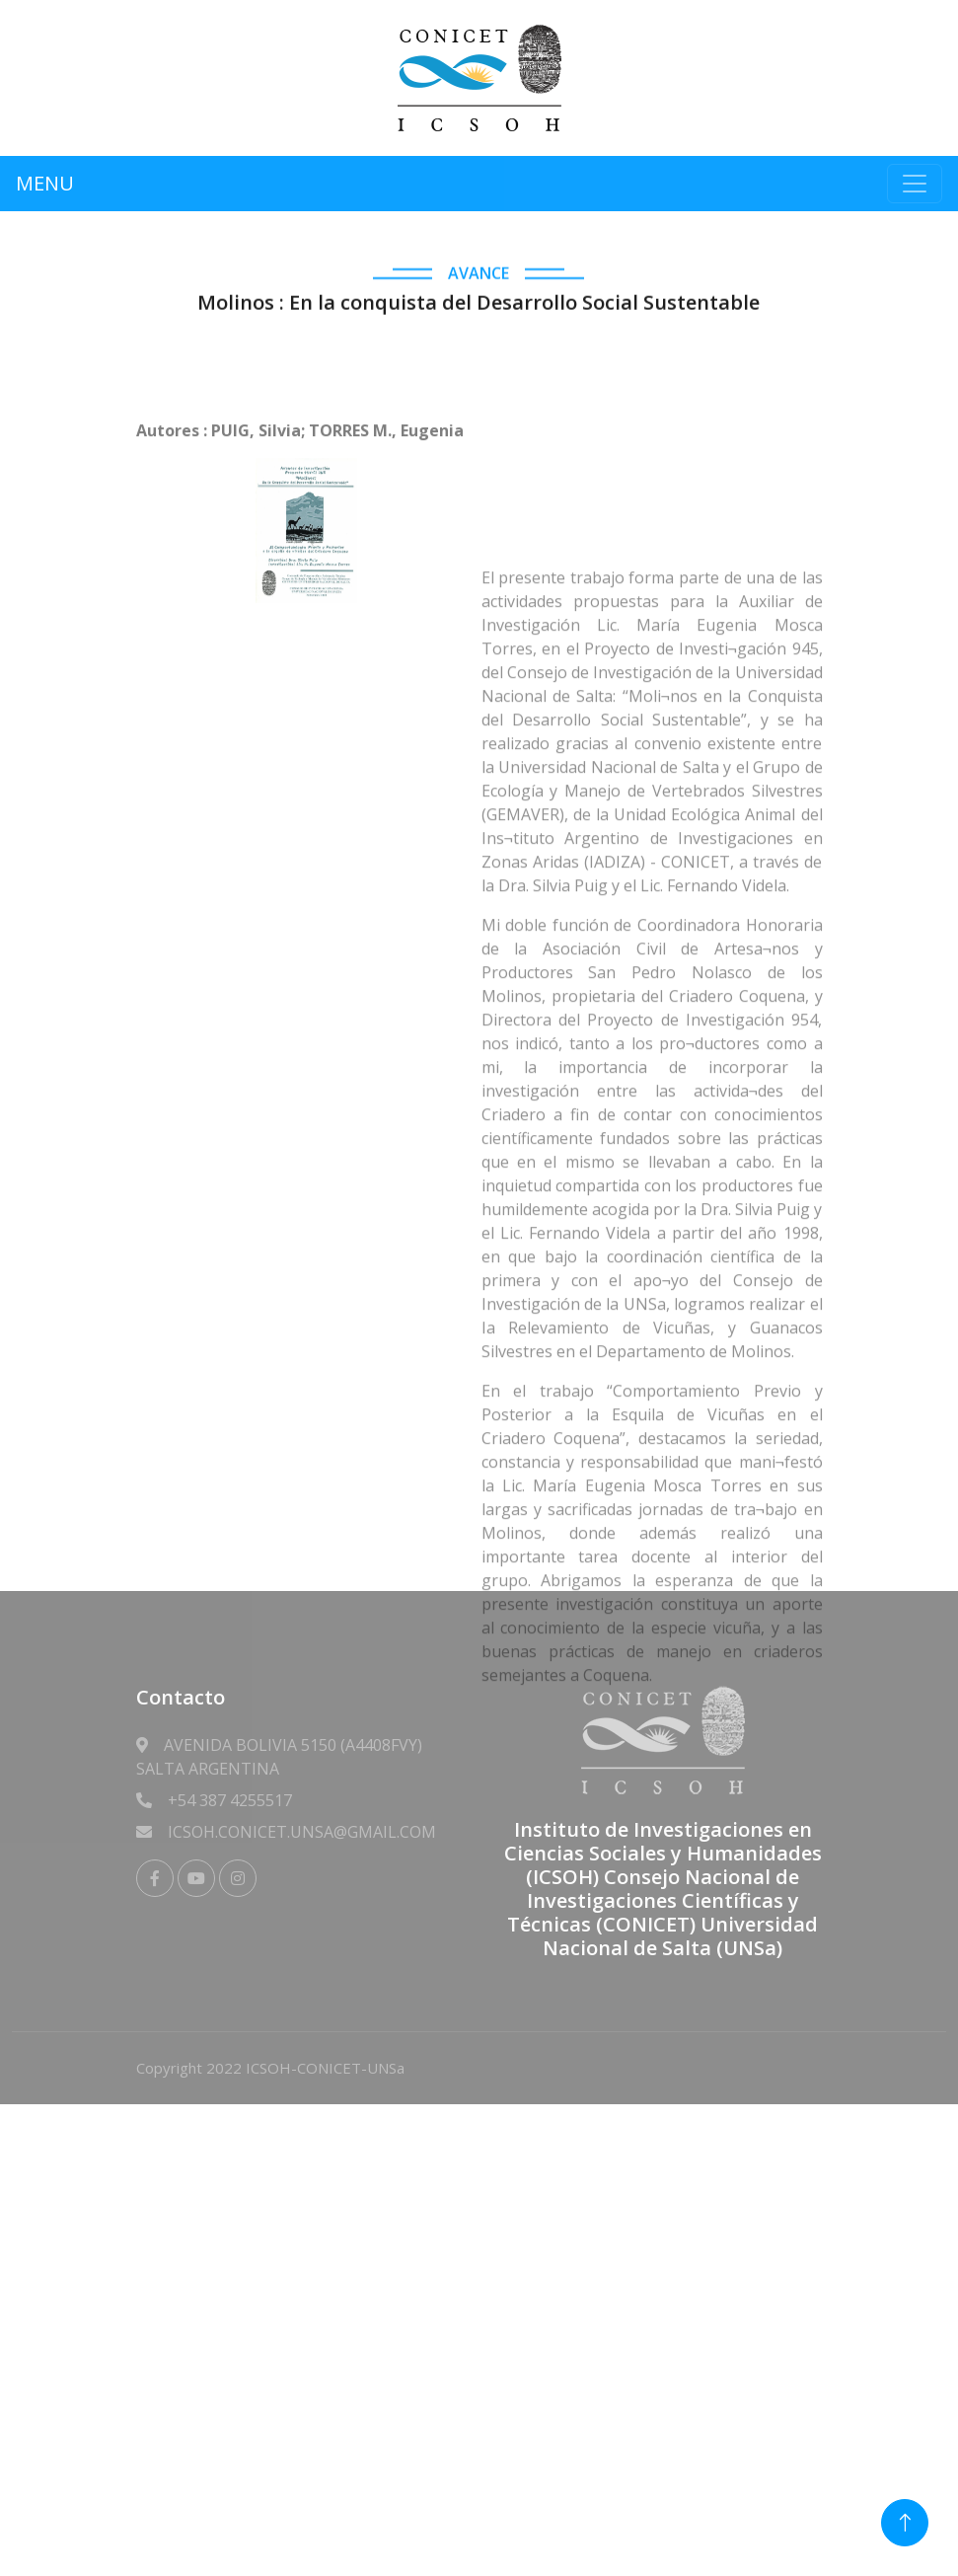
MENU (45, 183)
